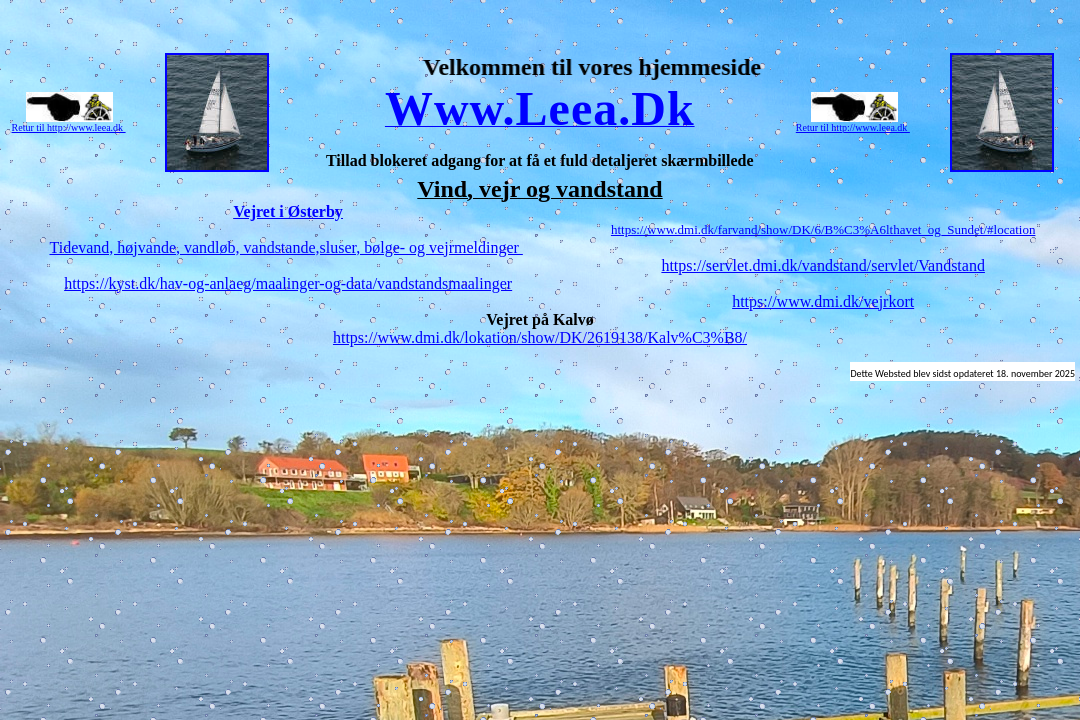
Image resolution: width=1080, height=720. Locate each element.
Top (540, 50)
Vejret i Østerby (288, 211)
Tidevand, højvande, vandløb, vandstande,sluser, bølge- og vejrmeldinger (285, 247)
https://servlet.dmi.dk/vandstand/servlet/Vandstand (823, 265)
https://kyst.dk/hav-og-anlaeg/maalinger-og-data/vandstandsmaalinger (288, 283)
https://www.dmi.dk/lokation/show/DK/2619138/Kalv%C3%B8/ (540, 337)
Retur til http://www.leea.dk (69, 127)
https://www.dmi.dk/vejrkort (823, 301)
